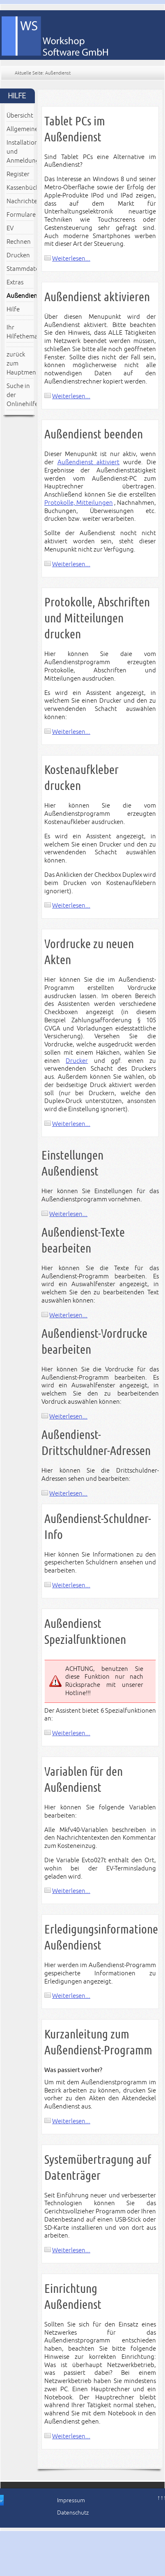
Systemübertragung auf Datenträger (97, 2167)
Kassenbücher (20, 188)
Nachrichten (20, 201)
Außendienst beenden (93, 434)
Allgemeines (20, 129)
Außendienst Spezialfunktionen (85, 1632)
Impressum (71, 2500)
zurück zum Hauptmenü (20, 363)
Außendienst (20, 296)
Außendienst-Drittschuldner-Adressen (96, 1443)
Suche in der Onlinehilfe (20, 395)
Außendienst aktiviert (88, 462)
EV (10, 228)
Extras (15, 282)
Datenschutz (73, 2512)
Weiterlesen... (71, 258)
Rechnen (19, 242)
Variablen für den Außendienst (83, 1779)
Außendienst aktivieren (97, 297)
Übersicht (20, 115)
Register (18, 174)
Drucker (77, 1061)
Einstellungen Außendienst (72, 1163)
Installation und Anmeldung (20, 151)
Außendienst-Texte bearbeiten (83, 1240)
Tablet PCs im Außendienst (74, 129)
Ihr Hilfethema (20, 331)
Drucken (18, 255)
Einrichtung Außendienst (72, 2297)
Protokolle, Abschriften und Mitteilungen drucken (97, 618)
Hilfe (13, 309)
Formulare (20, 215)
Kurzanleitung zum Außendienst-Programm (98, 2042)
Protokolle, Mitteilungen (78, 503)
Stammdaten (20, 269)
